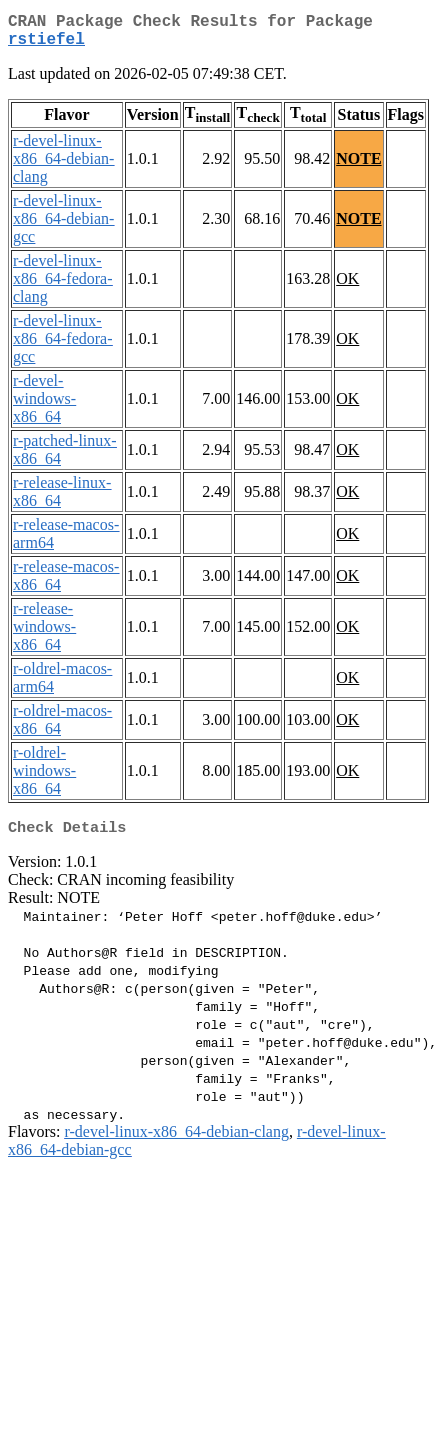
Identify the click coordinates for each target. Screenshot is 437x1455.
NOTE (358, 166)
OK (347, 286)
